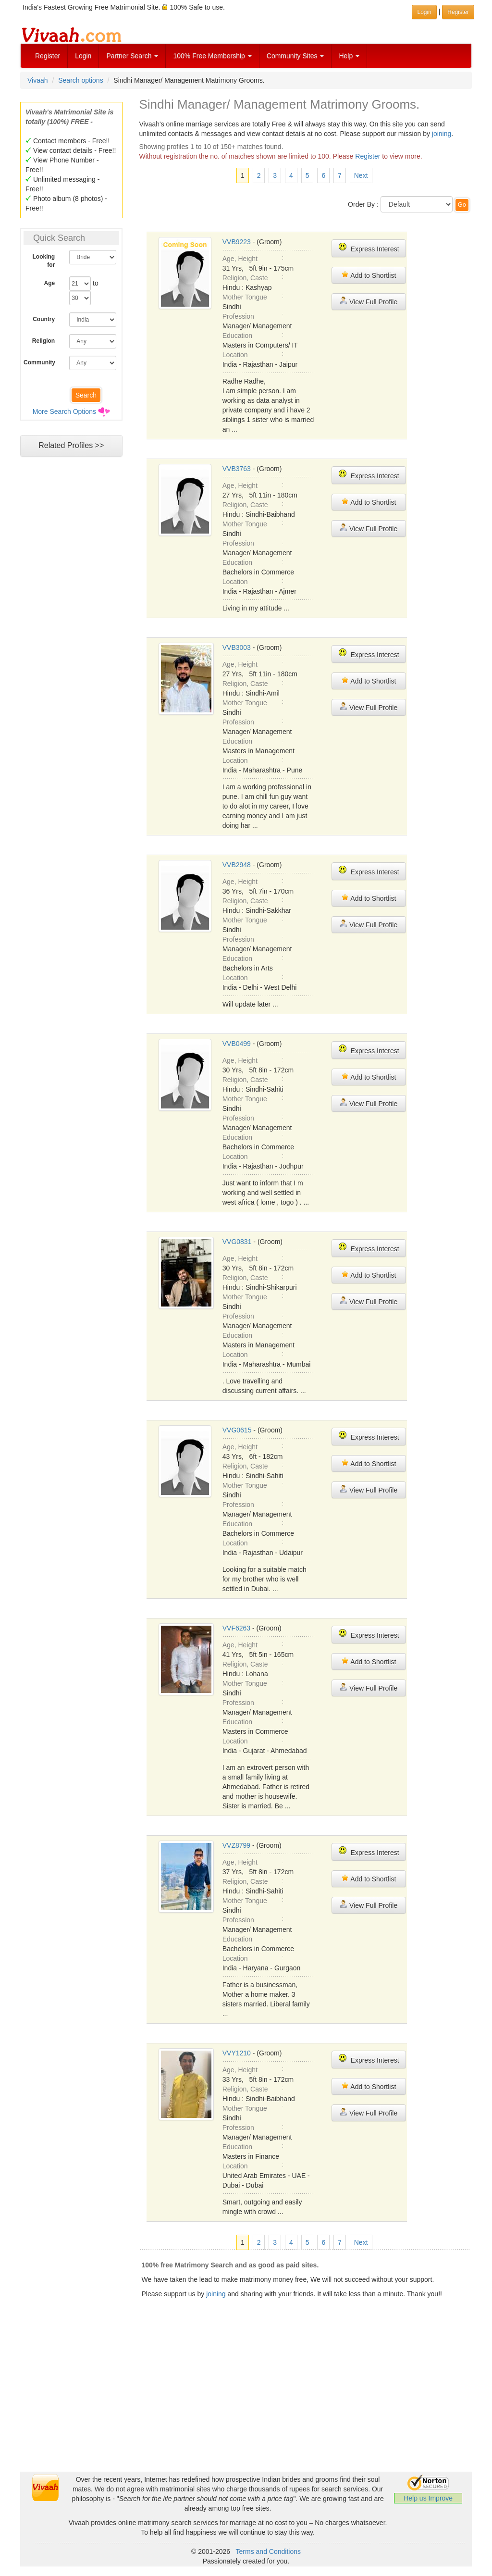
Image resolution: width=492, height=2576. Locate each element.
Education (237, 335)
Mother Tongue (244, 297)
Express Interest (368, 248)
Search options (80, 80)
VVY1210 (236, 2053)
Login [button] (424, 12)
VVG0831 (237, 1241)
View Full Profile (368, 301)
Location (235, 355)
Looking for (44, 260)
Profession (238, 316)
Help (349, 56)
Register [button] (458, 12)
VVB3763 (236, 469)
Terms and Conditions (268, 2551)
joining (441, 133)
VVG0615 (237, 1430)
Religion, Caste (245, 278)
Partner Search (132, 56)
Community (39, 362)
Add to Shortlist (368, 274)
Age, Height (240, 258)
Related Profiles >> (71, 445)
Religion (43, 340)
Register (47, 56)
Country (44, 319)
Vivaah (37, 80)
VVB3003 (236, 647)
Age (49, 283)
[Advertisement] (246, 2404)
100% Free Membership (212, 56)
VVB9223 (236, 242)
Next (361, 175)
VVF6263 (236, 1628)
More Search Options (64, 411)
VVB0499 (236, 1043)
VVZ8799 (236, 1845)
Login (83, 56)
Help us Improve (428, 2498)
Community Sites (295, 56)
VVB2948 (236, 865)
